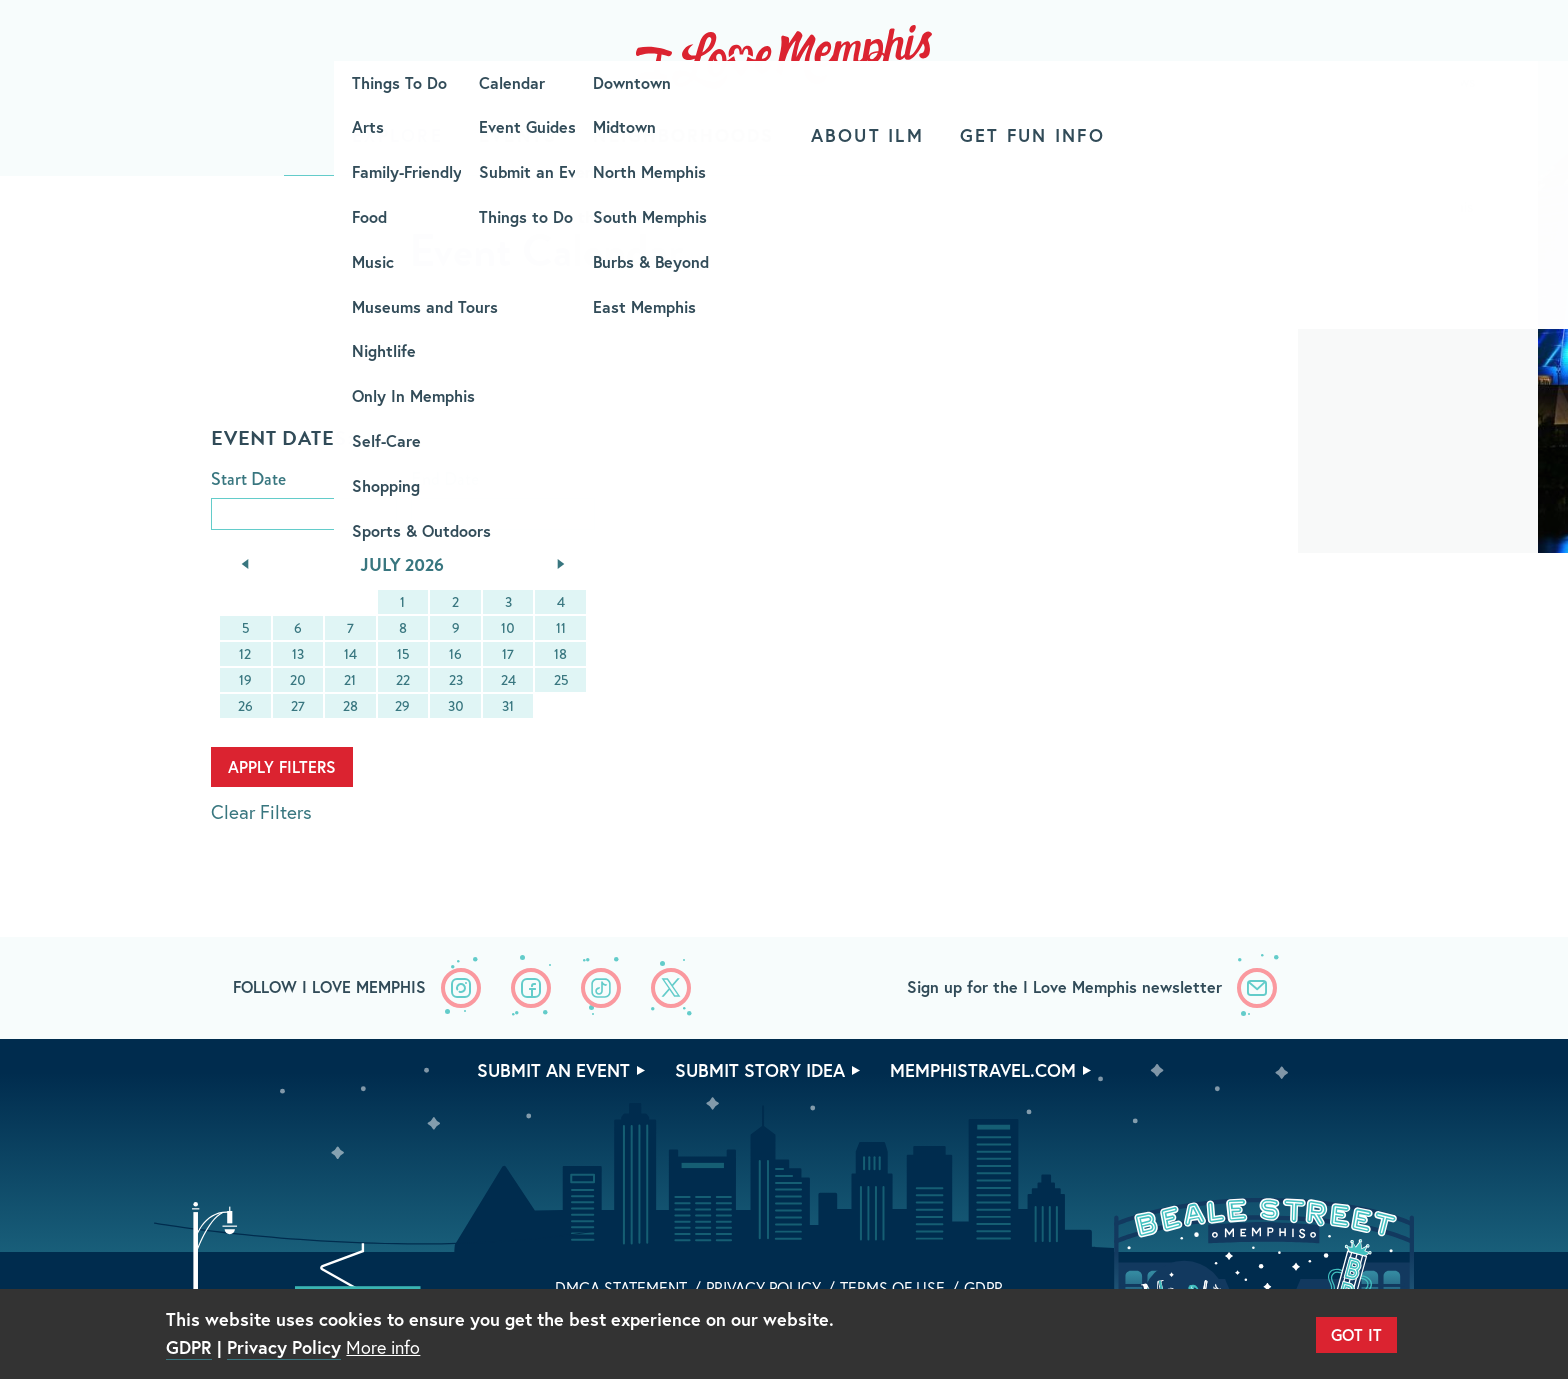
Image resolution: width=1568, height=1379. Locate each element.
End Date (445, 480)
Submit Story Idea (760, 1070)
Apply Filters (282, 766)
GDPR (983, 1287)
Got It (1356, 1334)
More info (383, 1347)
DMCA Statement (621, 1287)
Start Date (248, 480)
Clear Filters (261, 811)
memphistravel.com (983, 1070)
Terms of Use (892, 1287)
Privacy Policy (763, 1287)
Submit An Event (553, 1070)
